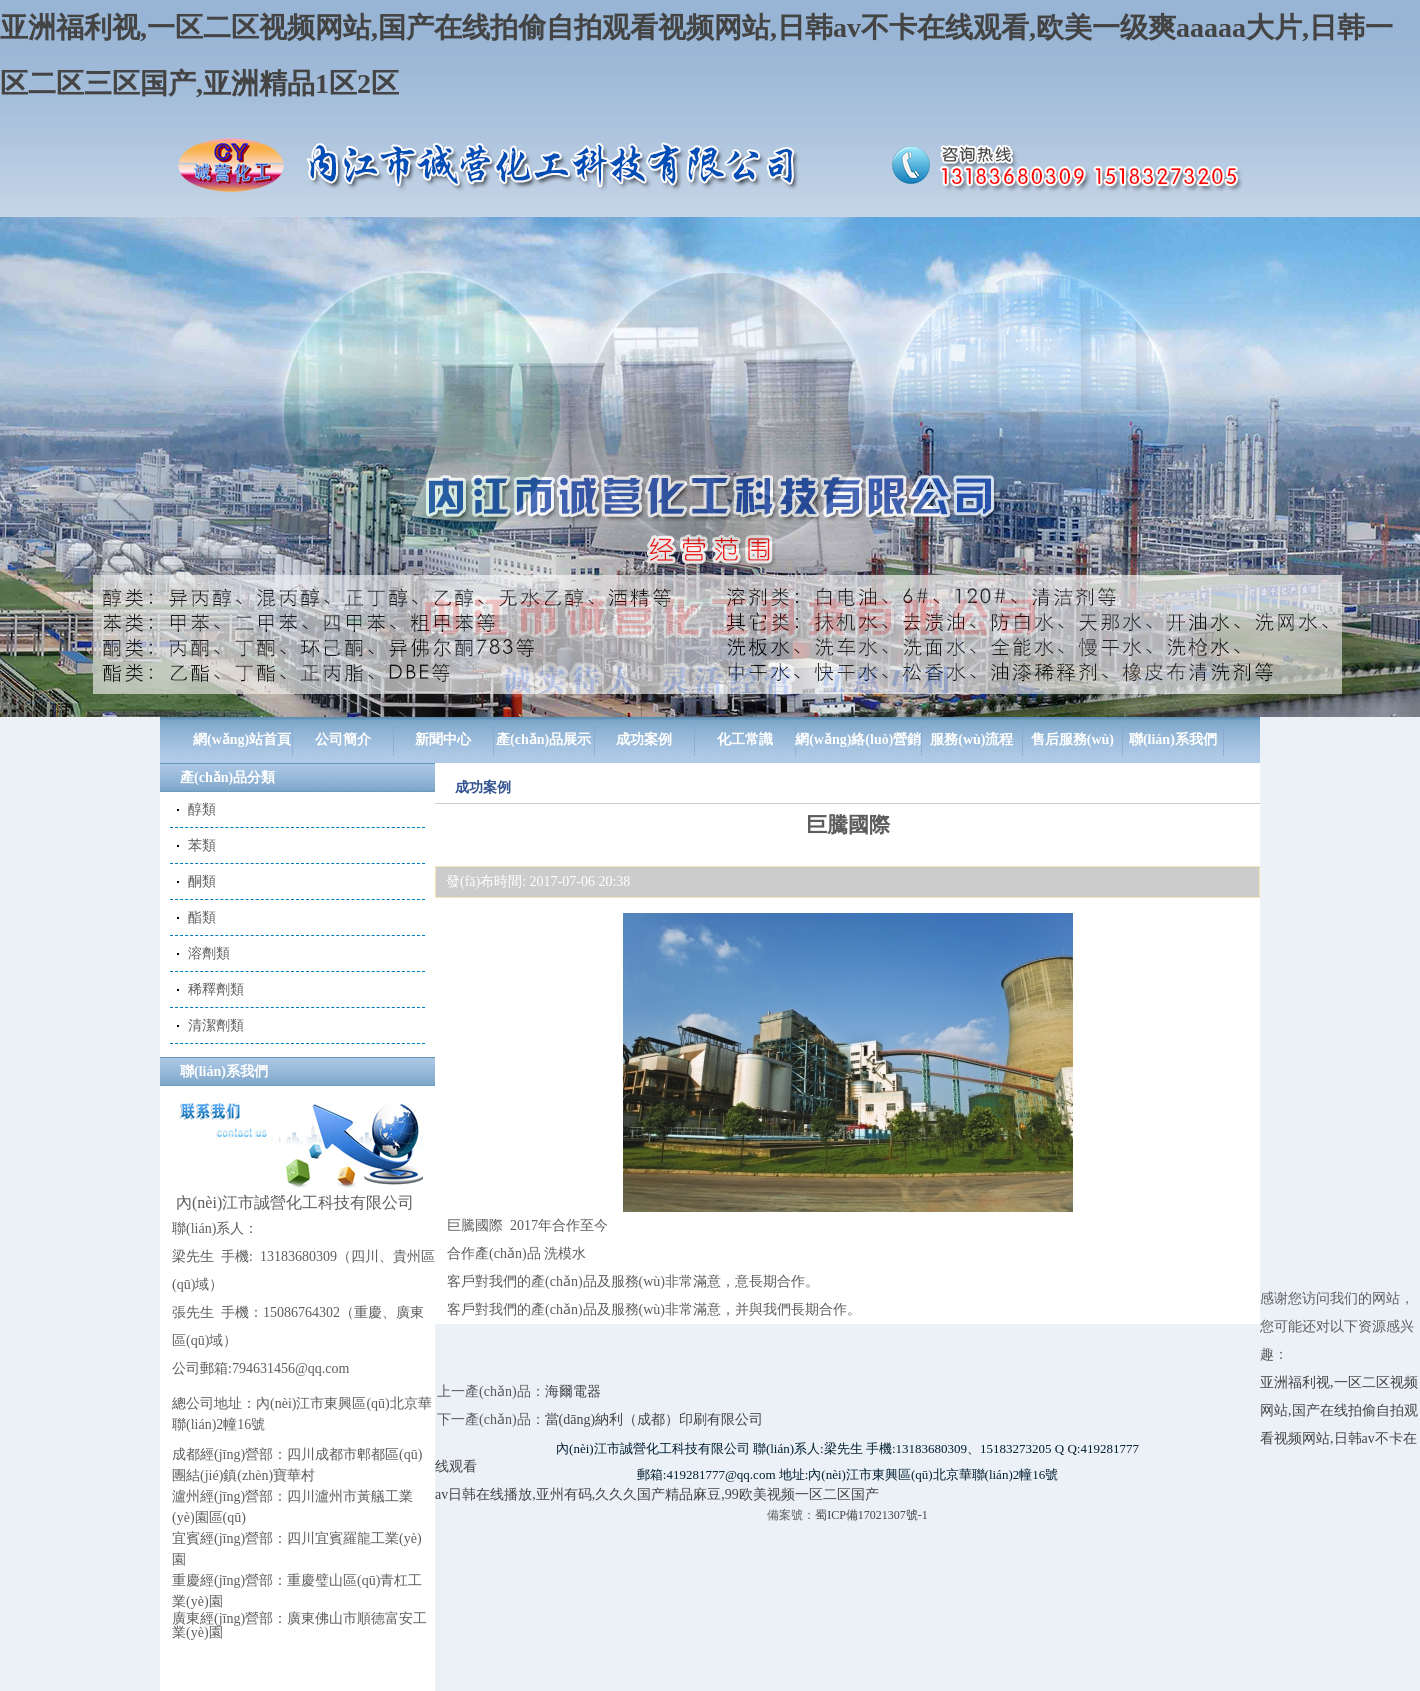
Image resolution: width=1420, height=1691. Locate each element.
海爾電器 (573, 1391)
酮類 (202, 881)
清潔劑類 (216, 1025)
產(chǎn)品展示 (543, 739)
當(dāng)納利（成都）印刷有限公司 (654, 1419)
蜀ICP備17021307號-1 (871, 1515)
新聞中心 (443, 739)
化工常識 (745, 739)
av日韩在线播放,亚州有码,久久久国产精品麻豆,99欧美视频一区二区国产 (657, 1494)
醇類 (202, 809)
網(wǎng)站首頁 (242, 739)
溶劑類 (209, 953)
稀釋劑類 (216, 989)
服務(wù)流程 (971, 739)
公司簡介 (343, 739)
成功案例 (644, 739)
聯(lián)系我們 (1173, 739)
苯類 (202, 845)
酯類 (202, 917)
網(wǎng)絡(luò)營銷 (858, 739)
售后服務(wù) (1072, 739)
